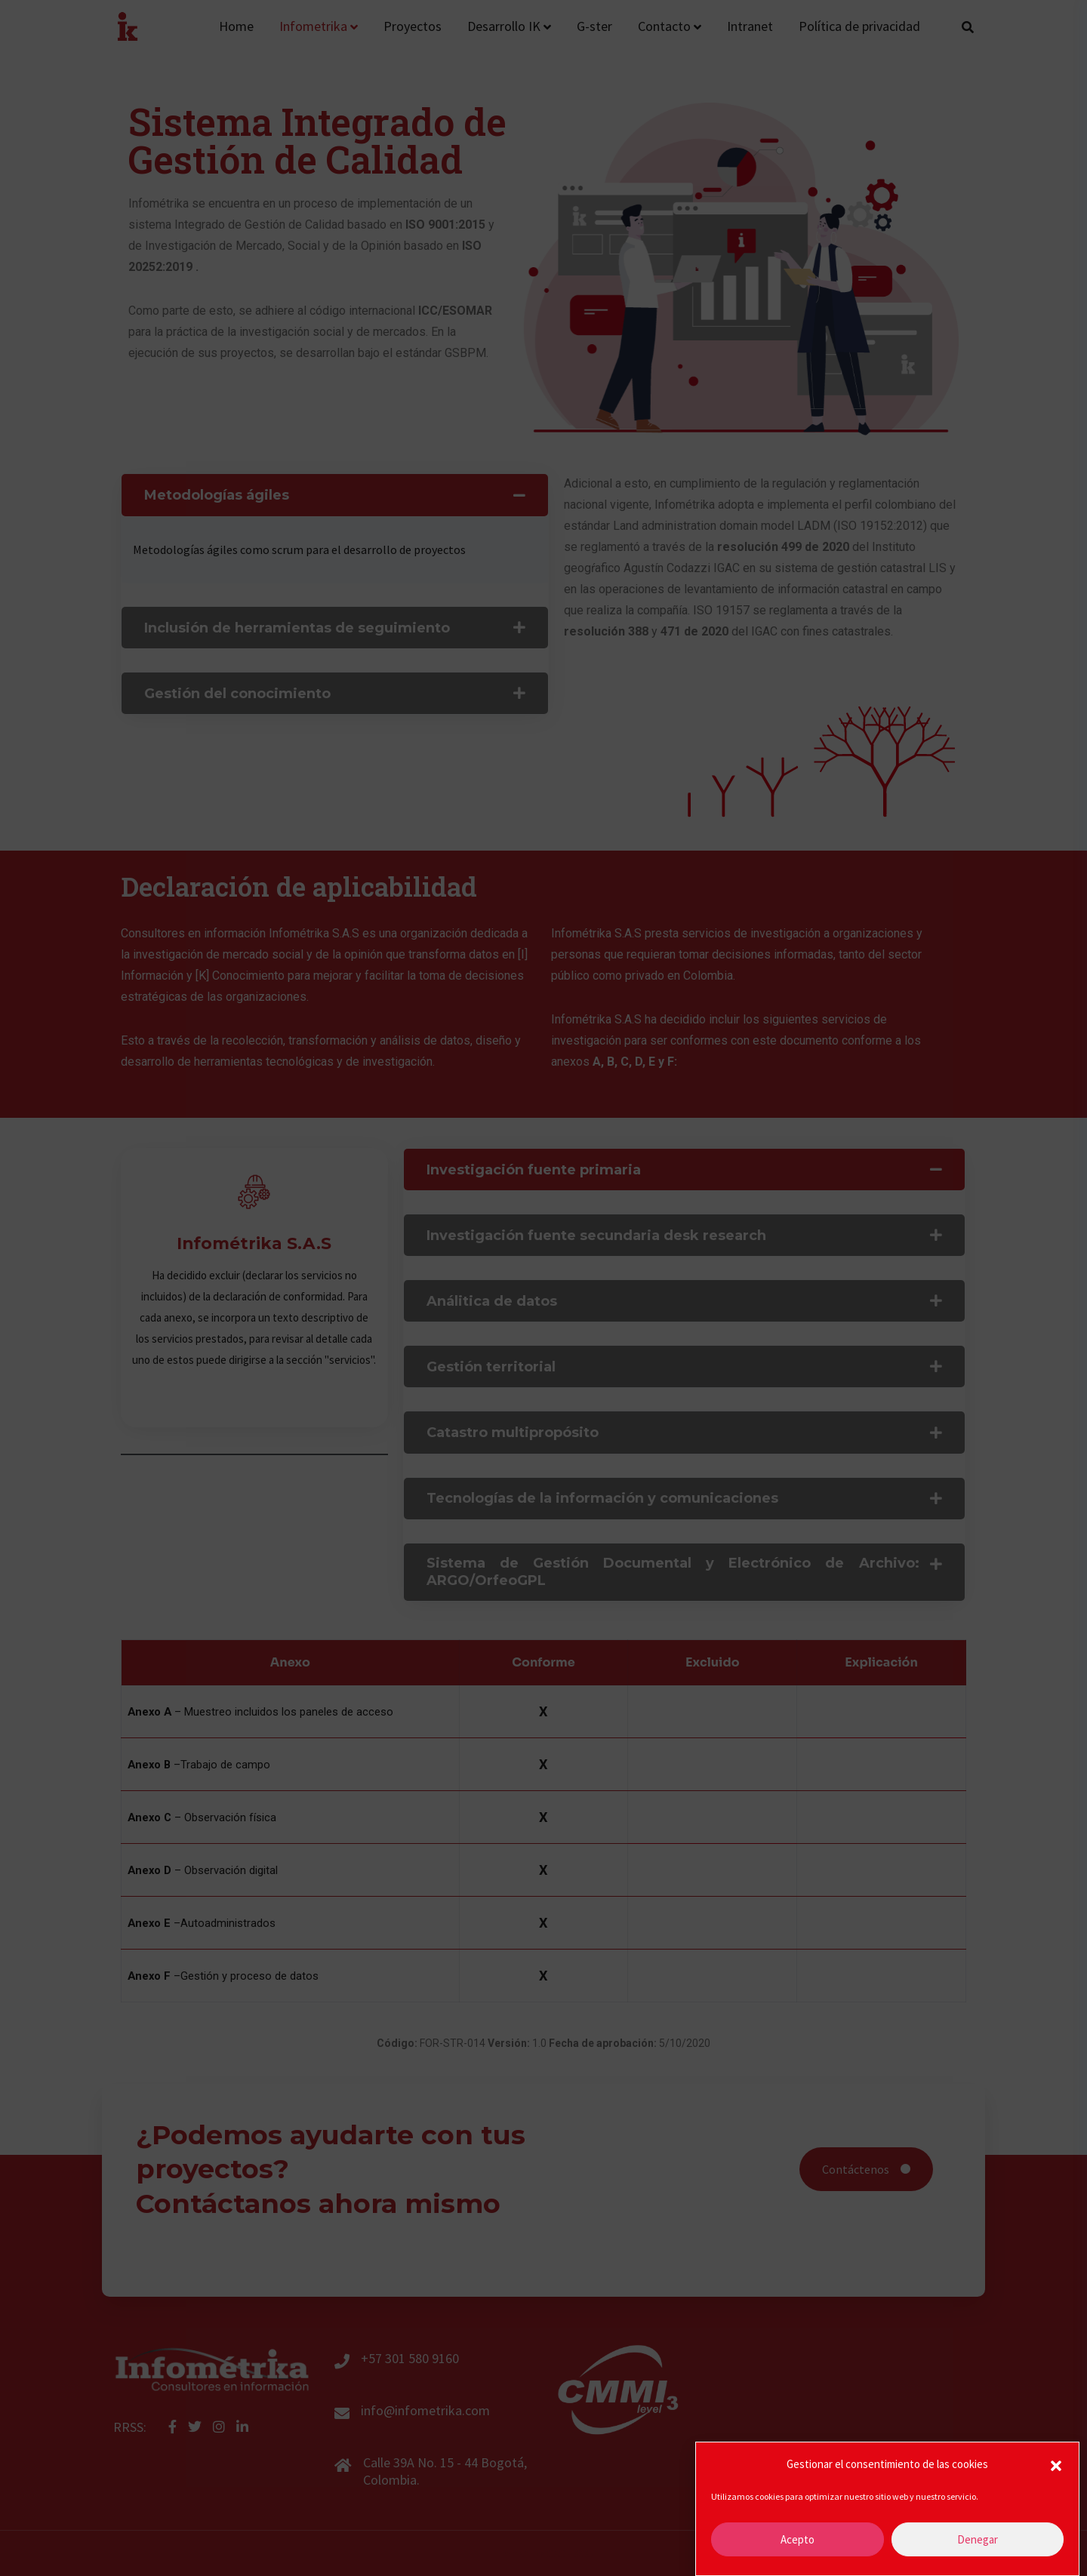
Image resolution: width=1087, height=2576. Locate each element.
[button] (1056, 2469)
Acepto (797, 2544)
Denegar (977, 2544)
